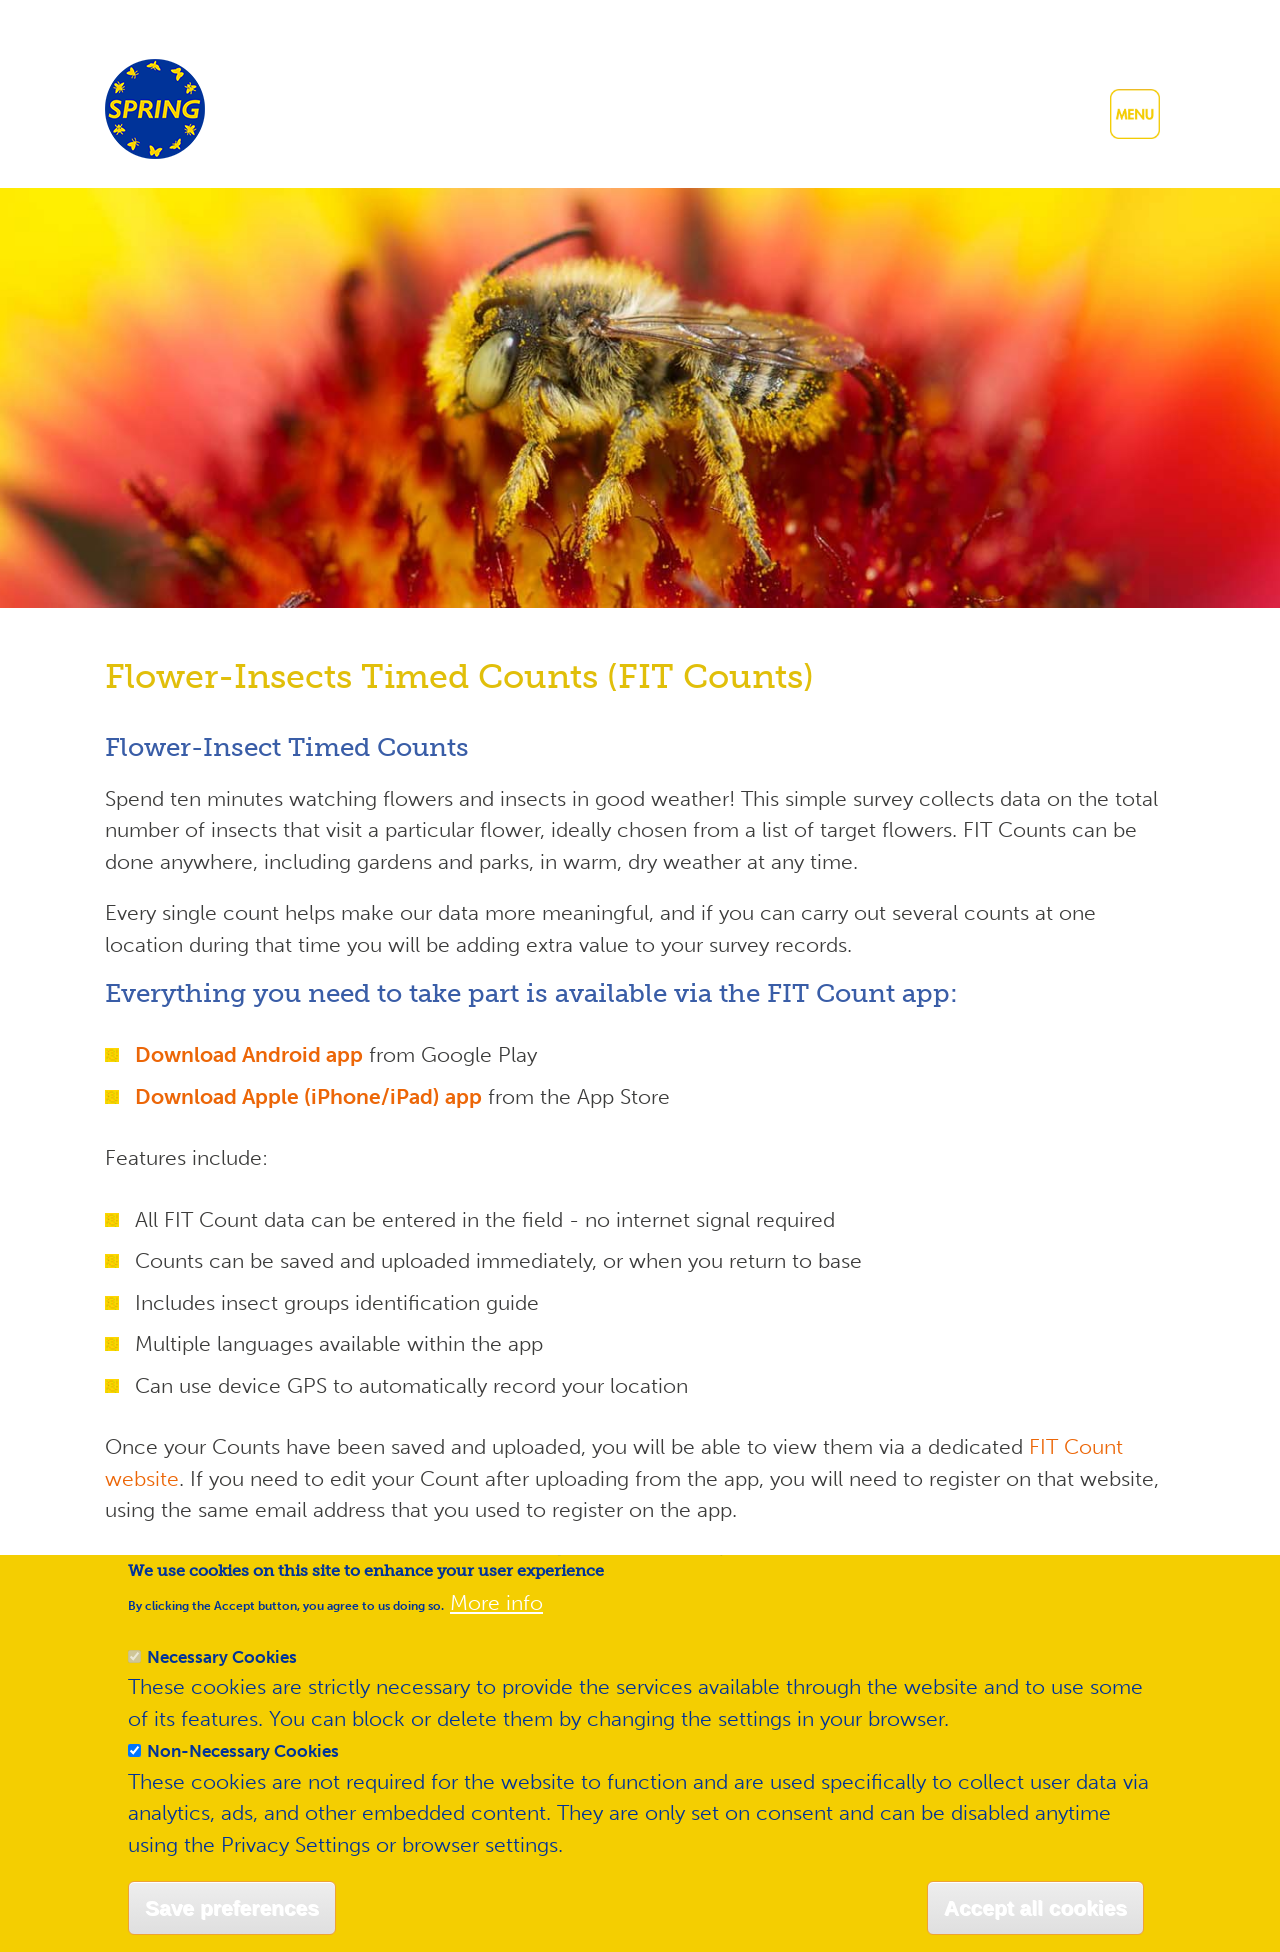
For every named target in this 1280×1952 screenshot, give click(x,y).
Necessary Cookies (222, 1689)
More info (496, 1635)
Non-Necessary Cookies (243, 1784)
